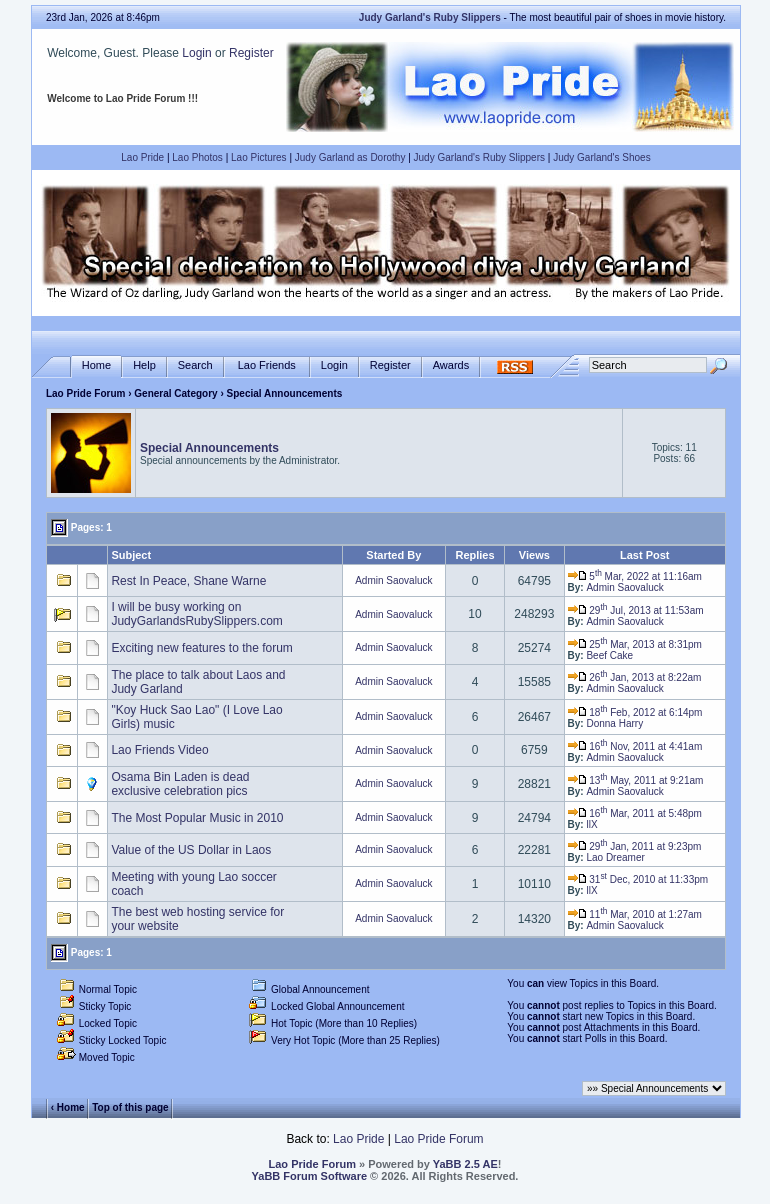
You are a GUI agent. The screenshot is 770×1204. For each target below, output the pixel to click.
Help (144, 365)
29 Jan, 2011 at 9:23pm (635, 846)
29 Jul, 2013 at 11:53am (636, 610)
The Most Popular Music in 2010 (197, 818)
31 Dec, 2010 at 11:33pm (638, 879)
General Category (175, 393)
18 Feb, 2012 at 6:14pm (635, 712)
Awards (451, 365)
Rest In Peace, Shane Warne (188, 581)
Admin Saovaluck (393, 580)
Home (96, 365)
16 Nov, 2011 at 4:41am (635, 746)
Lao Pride (142, 157)
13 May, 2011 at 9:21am (636, 780)
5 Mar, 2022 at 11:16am (635, 576)
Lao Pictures (259, 157)
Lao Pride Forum (85, 393)
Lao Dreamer (615, 857)
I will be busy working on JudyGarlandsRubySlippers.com (196, 614)
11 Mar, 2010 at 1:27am (635, 914)
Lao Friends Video (159, 750)
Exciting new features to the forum (201, 648)
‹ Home (68, 1106)
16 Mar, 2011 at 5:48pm (635, 813)
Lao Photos (197, 157)
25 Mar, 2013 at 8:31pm (635, 644)
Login (196, 53)
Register (251, 53)
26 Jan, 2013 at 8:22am (635, 677)
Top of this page (130, 1106)
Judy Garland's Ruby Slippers (479, 157)
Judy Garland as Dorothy (350, 157)
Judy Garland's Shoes (602, 157)
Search (195, 365)
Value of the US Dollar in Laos (191, 850)
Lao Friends (267, 365)
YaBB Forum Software (310, 1176)
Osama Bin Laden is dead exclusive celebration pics (180, 784)
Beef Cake (609, 655)
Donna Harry (614, 723)
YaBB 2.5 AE (465, 1164)
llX (591, 824)
